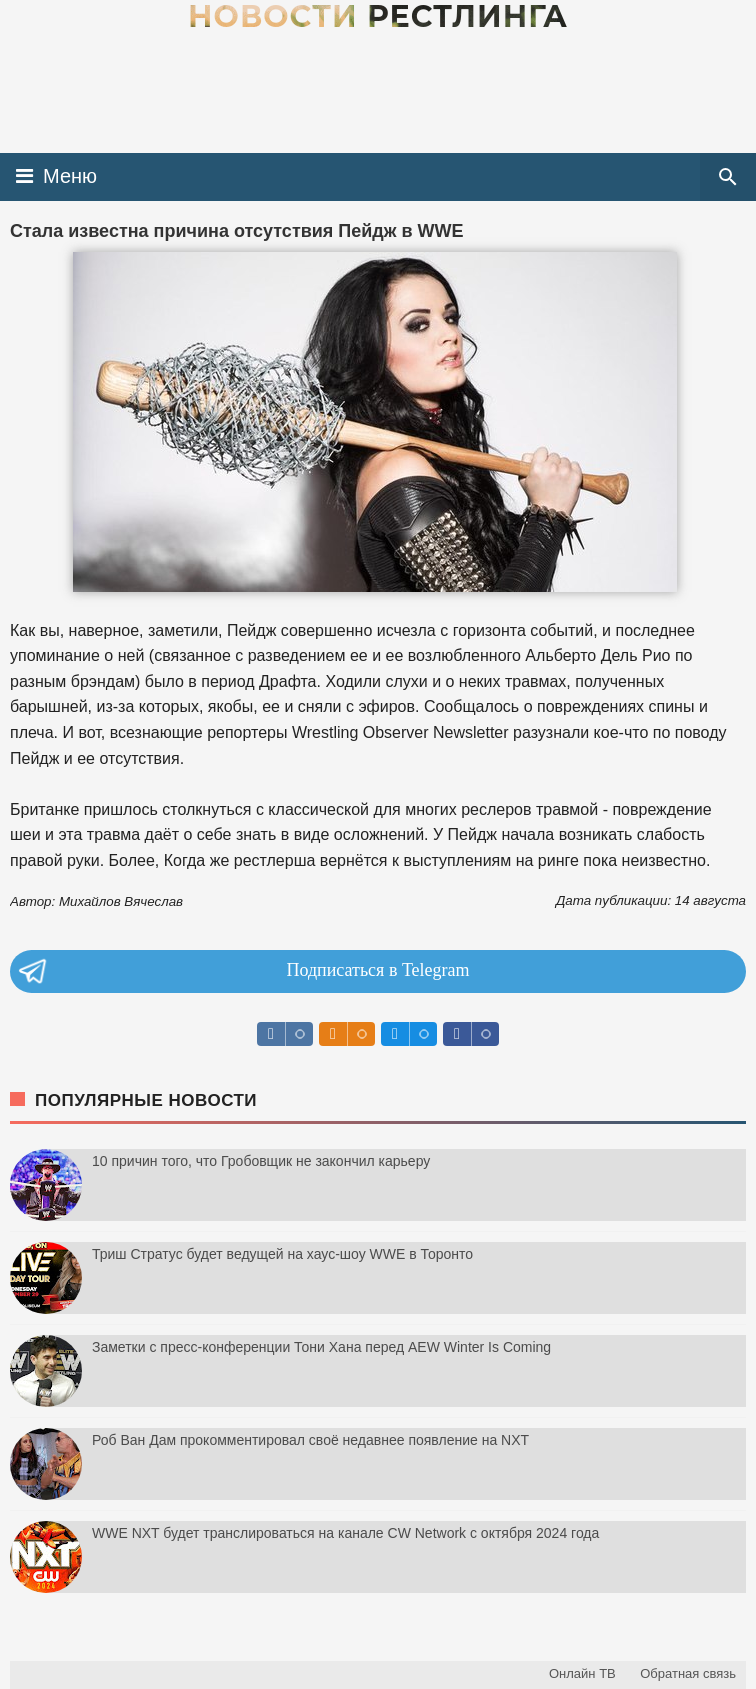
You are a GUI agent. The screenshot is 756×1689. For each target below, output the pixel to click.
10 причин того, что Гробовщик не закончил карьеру (261, 1161)
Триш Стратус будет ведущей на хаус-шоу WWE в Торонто (282, 1254)
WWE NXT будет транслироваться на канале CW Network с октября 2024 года (345, 1533)
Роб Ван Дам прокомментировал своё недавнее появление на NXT (310, 1440)
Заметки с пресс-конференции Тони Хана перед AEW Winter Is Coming (321, 1347)
